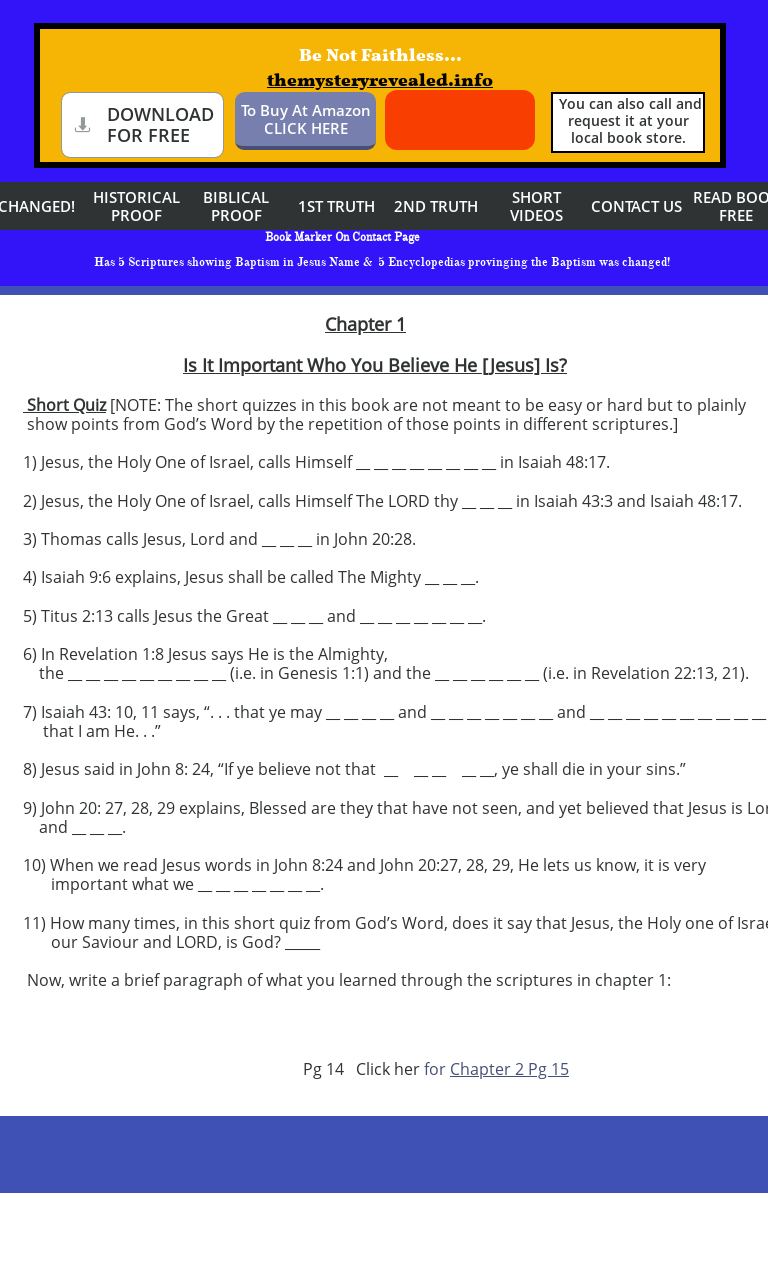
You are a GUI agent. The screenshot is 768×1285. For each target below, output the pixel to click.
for (433, 1069)
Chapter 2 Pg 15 (509, 1069)
